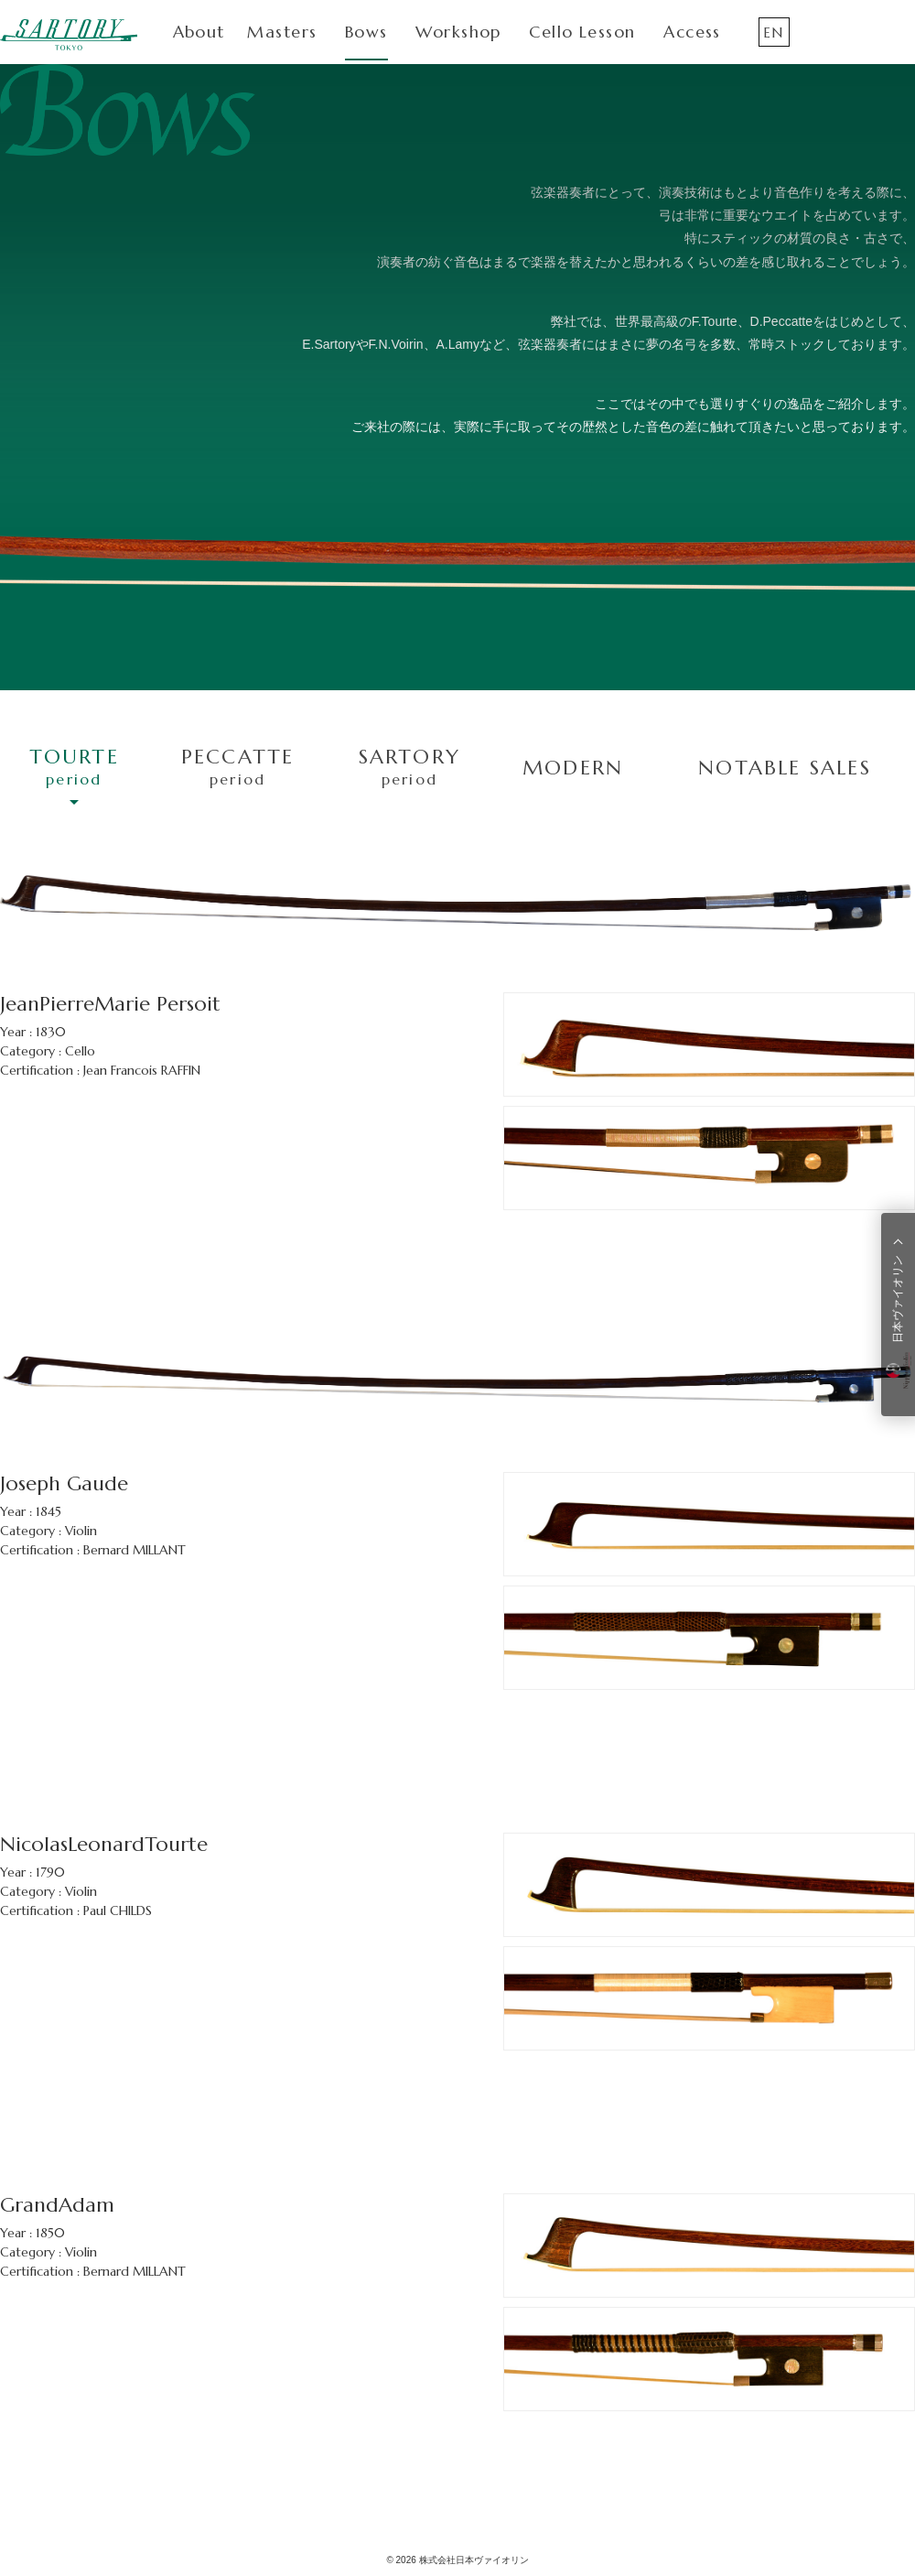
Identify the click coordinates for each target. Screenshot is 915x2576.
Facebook (862, 32)
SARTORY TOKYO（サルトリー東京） (68, 34)
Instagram (820, 32)
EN (773, 32)
